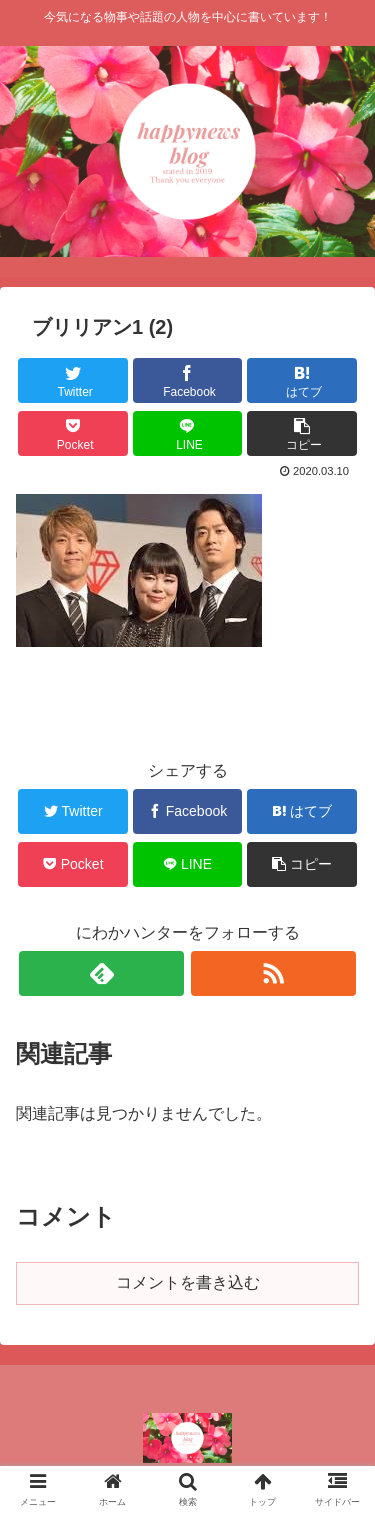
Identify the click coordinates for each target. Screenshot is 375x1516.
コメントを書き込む (188, 1282)
